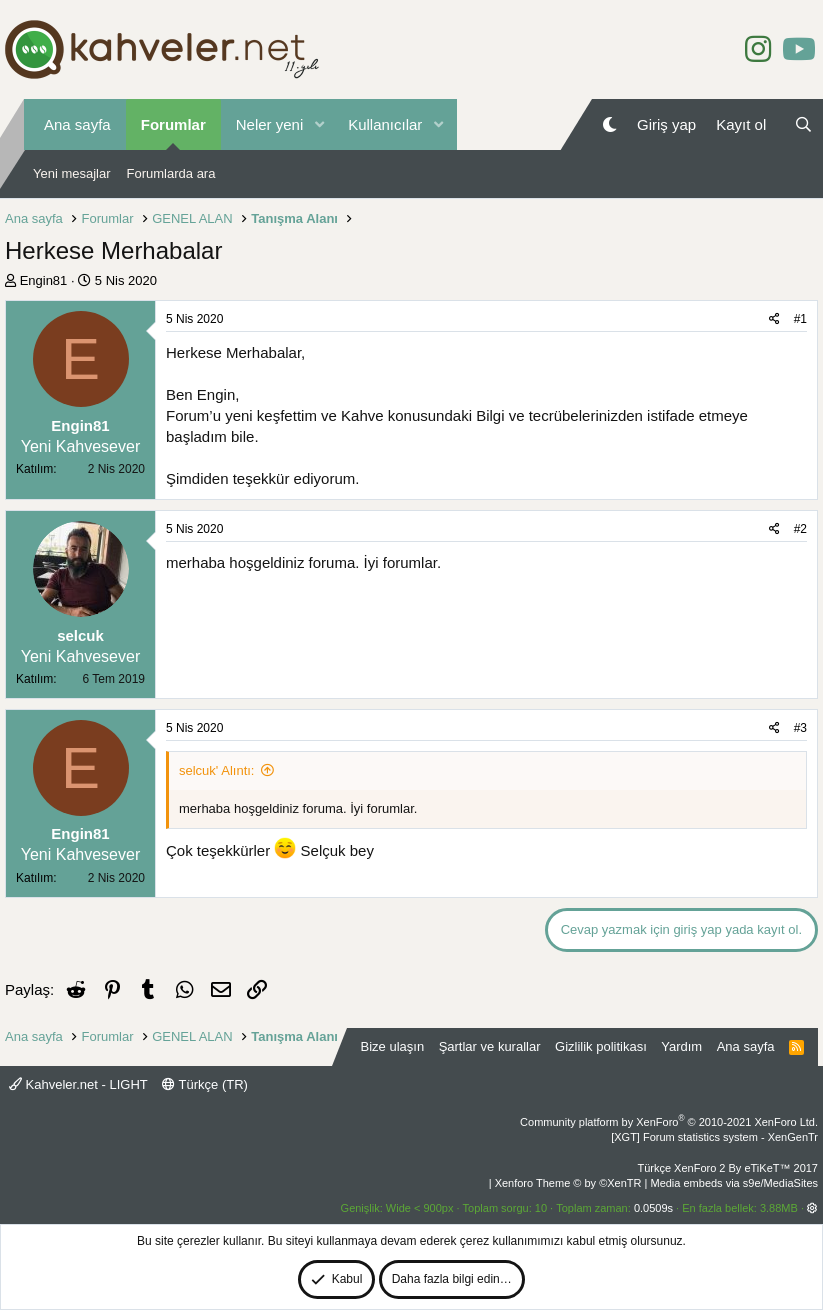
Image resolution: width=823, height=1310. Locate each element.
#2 (800, 529)
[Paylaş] (774, 319)
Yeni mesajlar (72, 173)
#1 (800, 319)
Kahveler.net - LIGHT (78, 1084)
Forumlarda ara (171, 173)
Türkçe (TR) (205, 1084)
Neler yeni (270, 124)
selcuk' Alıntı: (216, 770)
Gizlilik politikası (601, 1046)
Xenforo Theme (568, 1183)
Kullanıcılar (385, 124)
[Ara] (803, 124)
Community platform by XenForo (669, 1122)
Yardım (681, 1046)
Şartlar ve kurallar (490, 1046)
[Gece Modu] (609, 124)
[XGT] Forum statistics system (714, 1137)
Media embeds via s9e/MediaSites (734, 1183)
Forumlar (173, 124)
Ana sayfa (77, 124)
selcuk (80, 635)
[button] (319, 124)
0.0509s (653, 1208)
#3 (800, 728)
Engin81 (44, 280)
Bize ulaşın (393, 1046)
